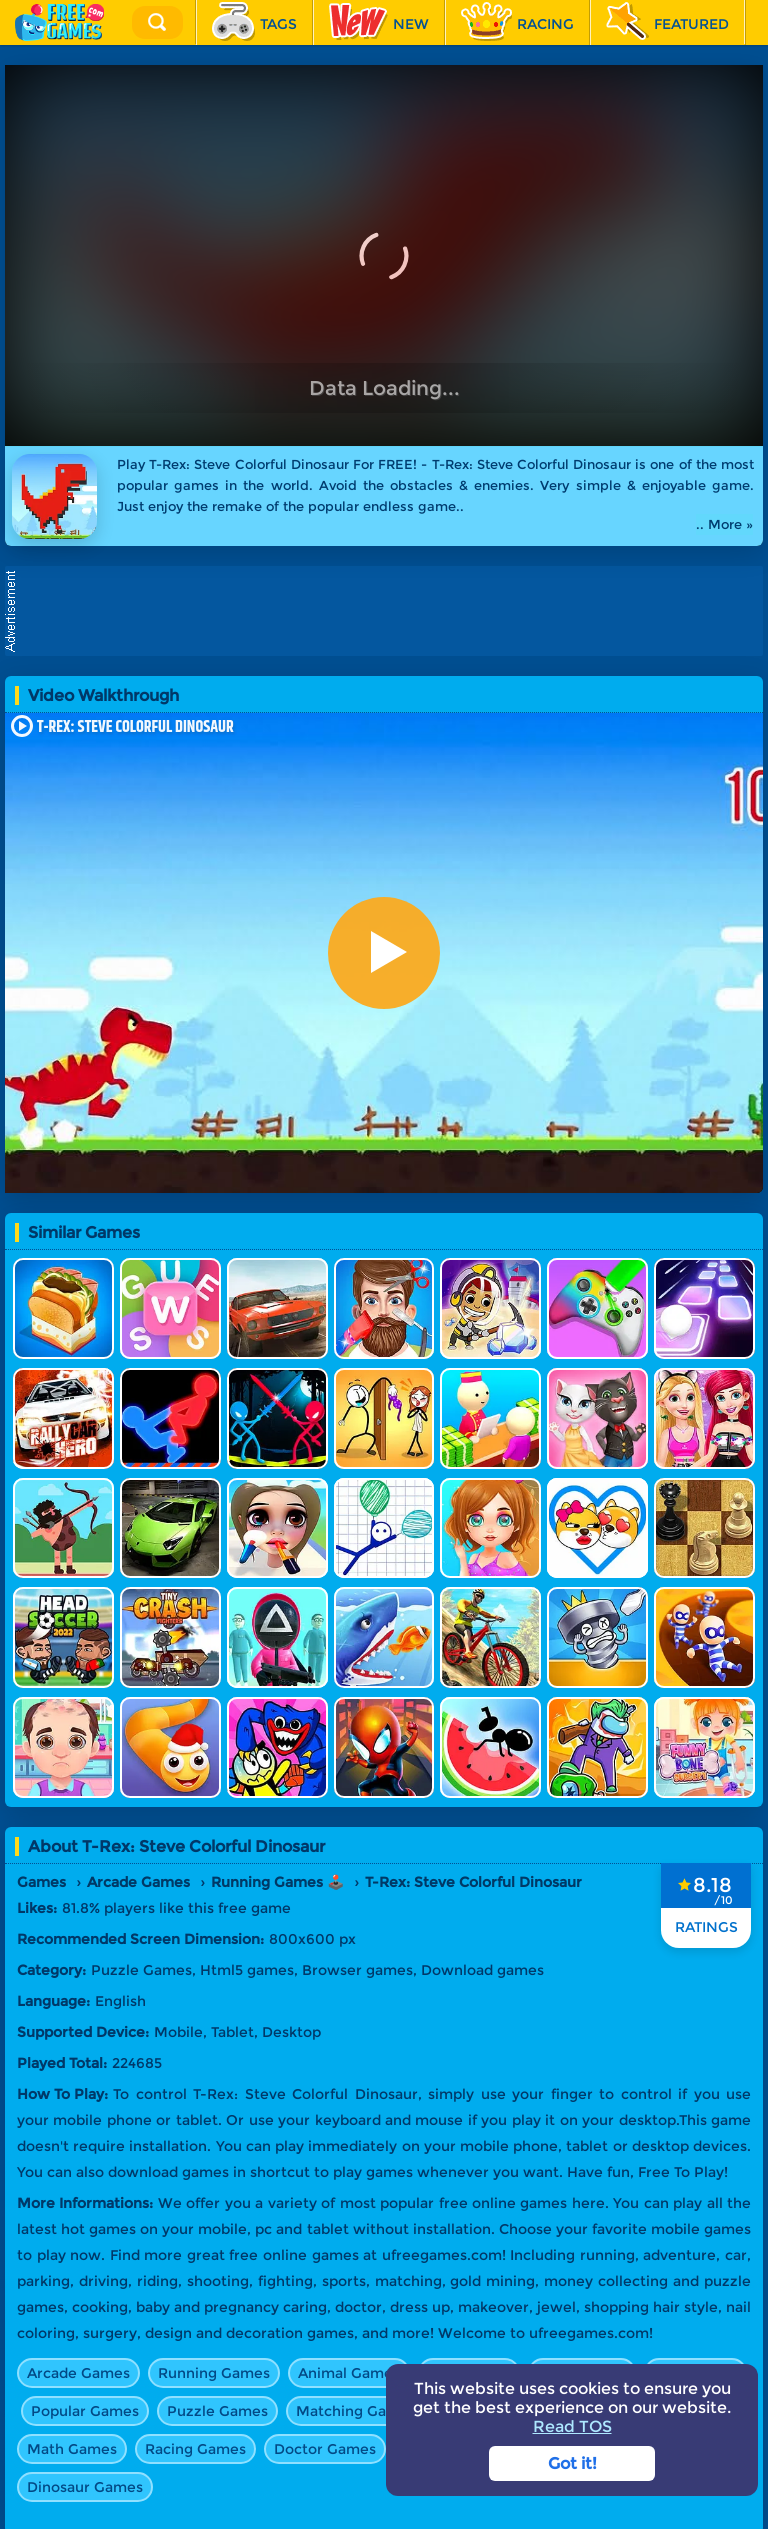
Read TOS (572, 2426)
